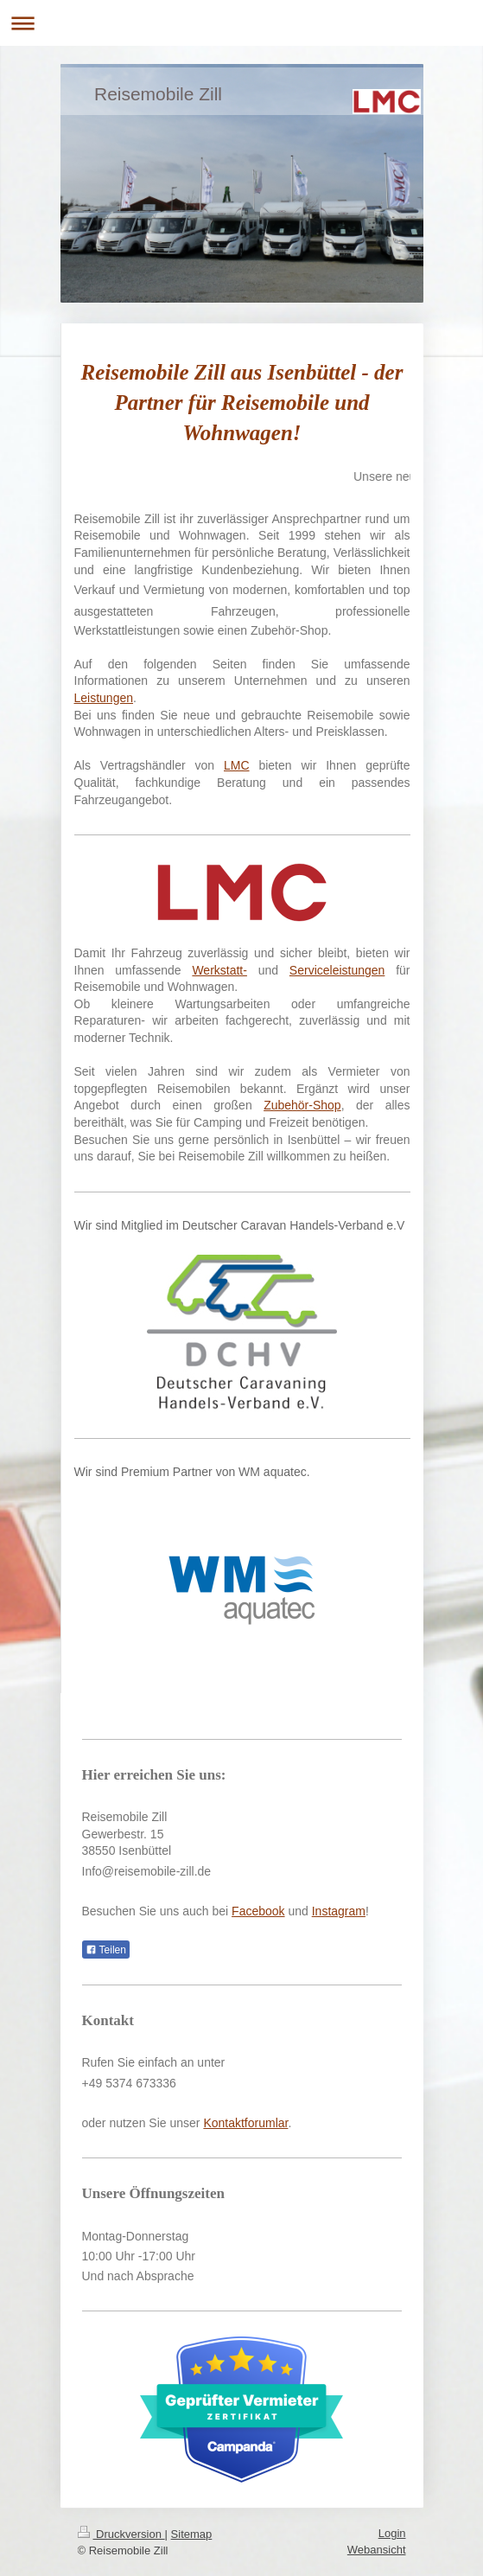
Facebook (258, 1911)
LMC (237, 765)
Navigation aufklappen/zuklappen (241, 23)
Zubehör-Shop (302, 1105)
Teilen (106, 1950)
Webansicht (376, 2549)
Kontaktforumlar (245, 2123)
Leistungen (104, 698)
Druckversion (121, 2534)
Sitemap (192, 2534)
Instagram (338, 1911)
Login (392, 2533)
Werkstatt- (219, 970)
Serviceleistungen (337, 970)
